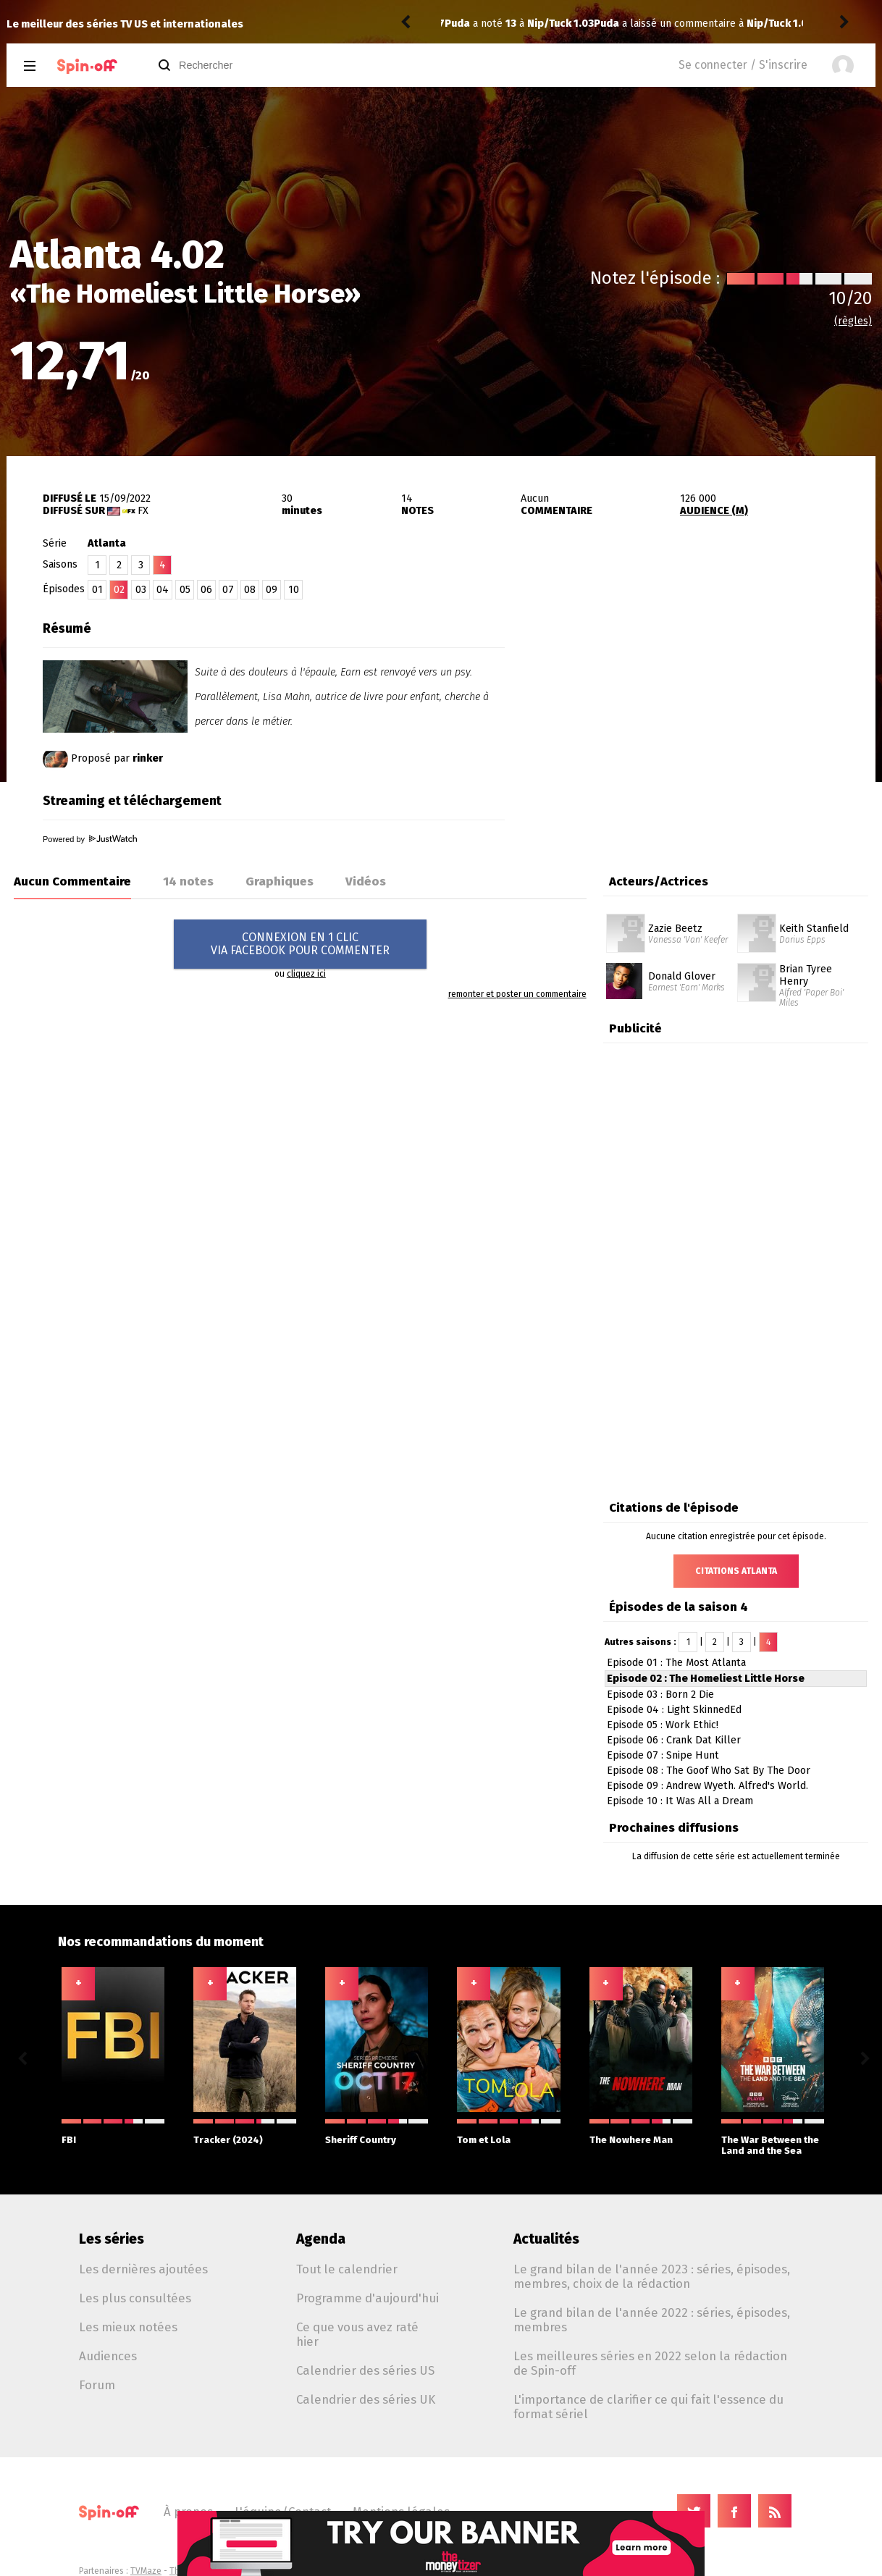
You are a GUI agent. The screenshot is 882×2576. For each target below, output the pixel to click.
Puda (457, 23)
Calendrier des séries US (365, 2370)
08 (250, 590)
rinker (148, 758)
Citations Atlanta (736, 1571)
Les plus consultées (135, 2298)
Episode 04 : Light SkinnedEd (674, 1710)
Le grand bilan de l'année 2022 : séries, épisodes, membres (651, 2319)
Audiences (108, 2356)
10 (293, 590)
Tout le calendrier (347, 2269)
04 (162, 590)
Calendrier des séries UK (365, 2399)
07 (228, 590)
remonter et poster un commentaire (517, 994)
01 (97, 590)
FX (143, 511)
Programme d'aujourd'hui (367, 2298)
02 (119, 590)
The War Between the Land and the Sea (772, 2137)
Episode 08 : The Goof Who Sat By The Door (708, 1770)
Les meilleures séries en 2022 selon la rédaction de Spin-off (650, 2363)
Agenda (320, 2239)
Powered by (90, 839)
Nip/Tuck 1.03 (630, 23)
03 (140, 590)
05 (185, 590)
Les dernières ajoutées (143, 2269)
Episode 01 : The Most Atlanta (676, 1663)
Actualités (546, 2239)
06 (206, 590)
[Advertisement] (706, 704)
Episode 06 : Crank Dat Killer (674, 1740)
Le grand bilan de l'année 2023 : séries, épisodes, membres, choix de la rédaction (651, 2276)
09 (271, 590)
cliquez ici (306, 974)
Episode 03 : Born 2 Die (660, 1694)
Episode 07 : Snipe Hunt (663, 1755)
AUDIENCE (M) (714, 511)
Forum (97, 2385)
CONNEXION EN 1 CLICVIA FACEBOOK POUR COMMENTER (300, 943)
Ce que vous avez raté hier (357, 2334)
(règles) (853, 321)
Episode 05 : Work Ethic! (662, 1725)
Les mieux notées (128, 2327)
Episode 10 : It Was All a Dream (680, 1801)
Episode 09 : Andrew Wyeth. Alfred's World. (707, 1786)
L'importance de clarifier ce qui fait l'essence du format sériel (648, 2406)
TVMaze (145, 2571)
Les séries (111, 2239)
